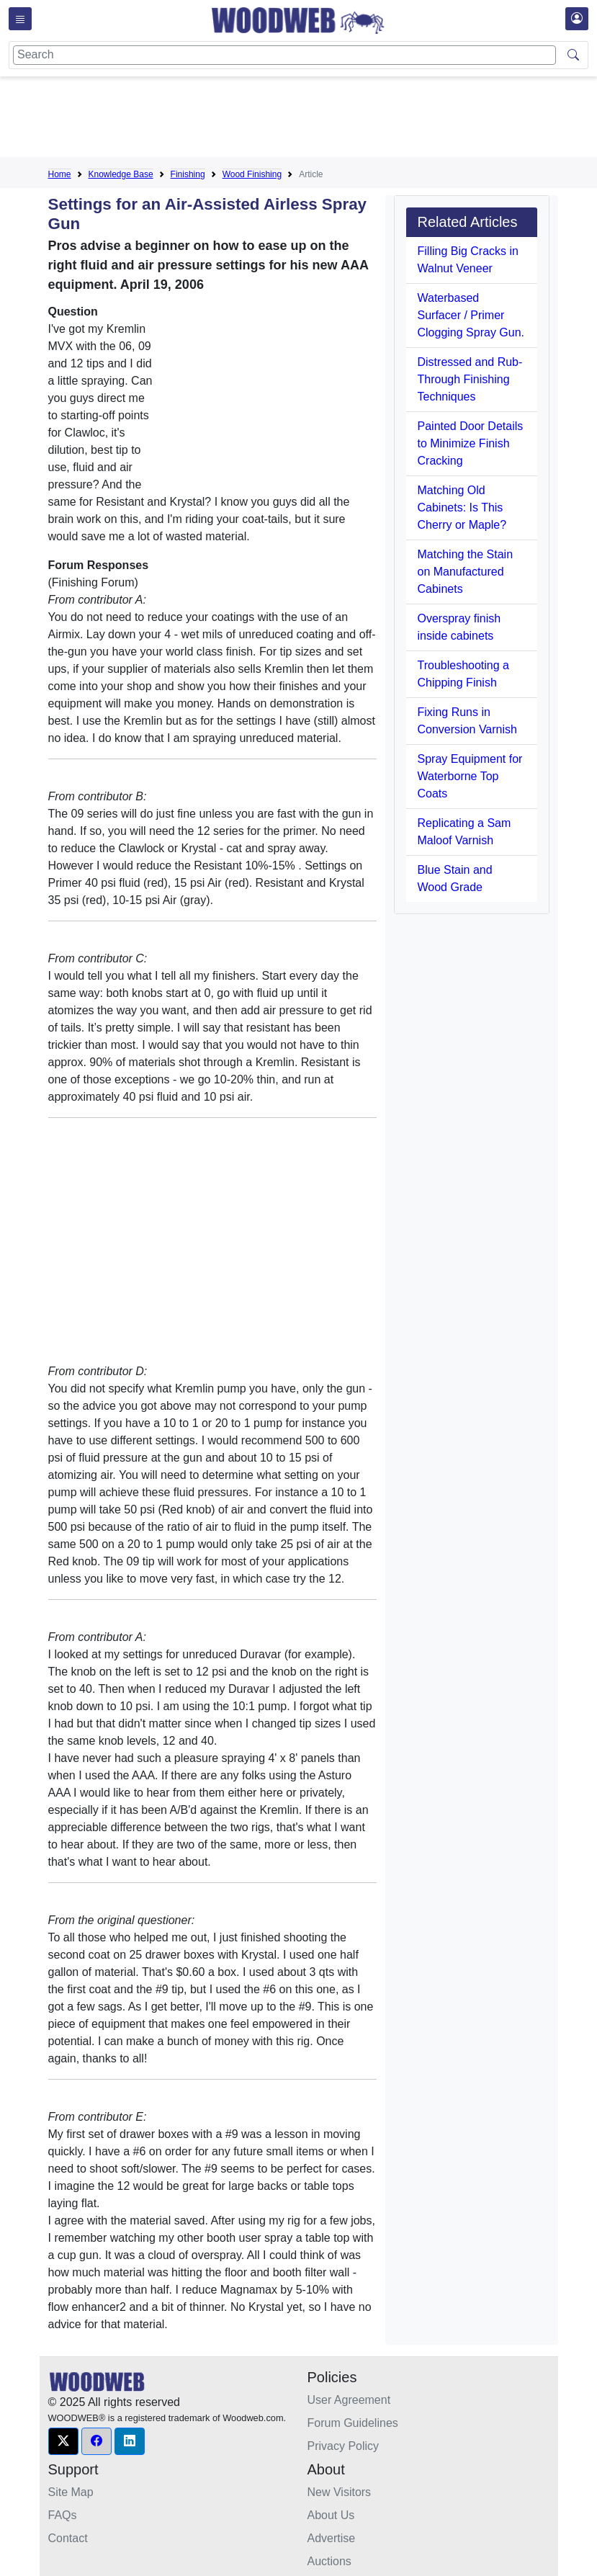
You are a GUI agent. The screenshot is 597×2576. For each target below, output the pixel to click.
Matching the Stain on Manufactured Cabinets (465, 571)
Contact (68, 2538)
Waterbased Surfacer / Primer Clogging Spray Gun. (471, 315)
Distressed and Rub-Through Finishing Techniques (470, 379)
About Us (331, 2515)
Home (59, 174)
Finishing (188, 174)
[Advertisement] (310, 119)
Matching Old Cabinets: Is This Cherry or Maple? (462, 507)
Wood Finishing (252, 174)
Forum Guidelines (353, 2423)
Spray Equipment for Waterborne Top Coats (470, 776)
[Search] (284, 55)
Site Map (71, 2492)
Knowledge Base (121, 174)
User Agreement (349, 2400)
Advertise (332, 2538)
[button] (63, 2441)
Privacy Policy (344, 2446)
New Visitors (340, 2492)
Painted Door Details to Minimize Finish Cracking (471, 443)
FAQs (62, 2515)
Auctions (329, 2561)
